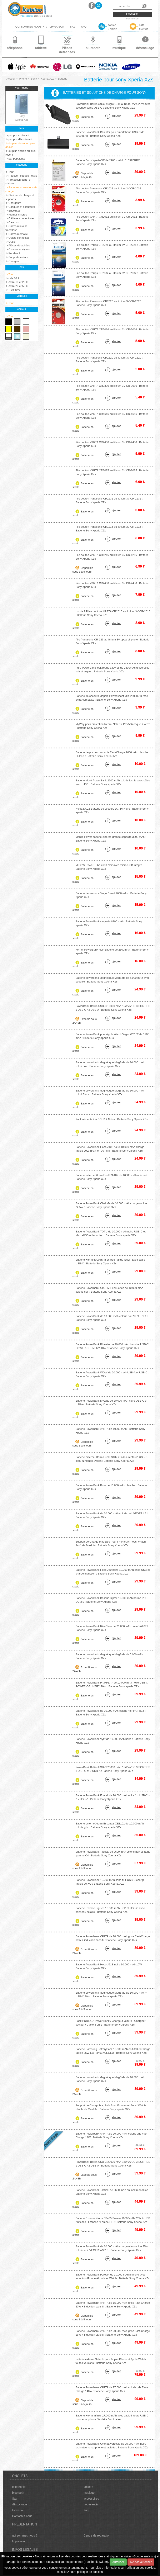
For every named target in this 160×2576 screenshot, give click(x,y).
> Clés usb (12, 222)
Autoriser (118, 2562)
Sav (14, 2498)
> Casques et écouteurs (20, 206)
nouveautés (91, 2504)
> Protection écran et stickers (18, 181)
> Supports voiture (16, 257)
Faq (86, 2510)
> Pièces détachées (17, 245)
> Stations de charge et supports (19, 197)
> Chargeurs (13, 202)
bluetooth (18, 2492)
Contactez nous (22, 2516)
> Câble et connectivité (19, 218)
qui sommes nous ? (24, 2535)
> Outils (10, 241)
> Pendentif (12, 253)
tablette (88, 2487)
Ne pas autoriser (141, 2562)
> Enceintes (12, 210)
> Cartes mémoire (16, 234)
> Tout (9, 172)
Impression (19, 2541)
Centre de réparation (97, 2535)
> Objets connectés (17, 237)
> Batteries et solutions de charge (21, 189)
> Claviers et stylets (17, 249)
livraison (17, 2510)
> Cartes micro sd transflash (16, 228)
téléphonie (19, 2487)
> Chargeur (12, 261)
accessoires (91, 2498)
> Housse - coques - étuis (21, 175)
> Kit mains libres (16, 214)
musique (89, 2492)
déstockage (19, 2504)
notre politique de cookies (86, 2571)
